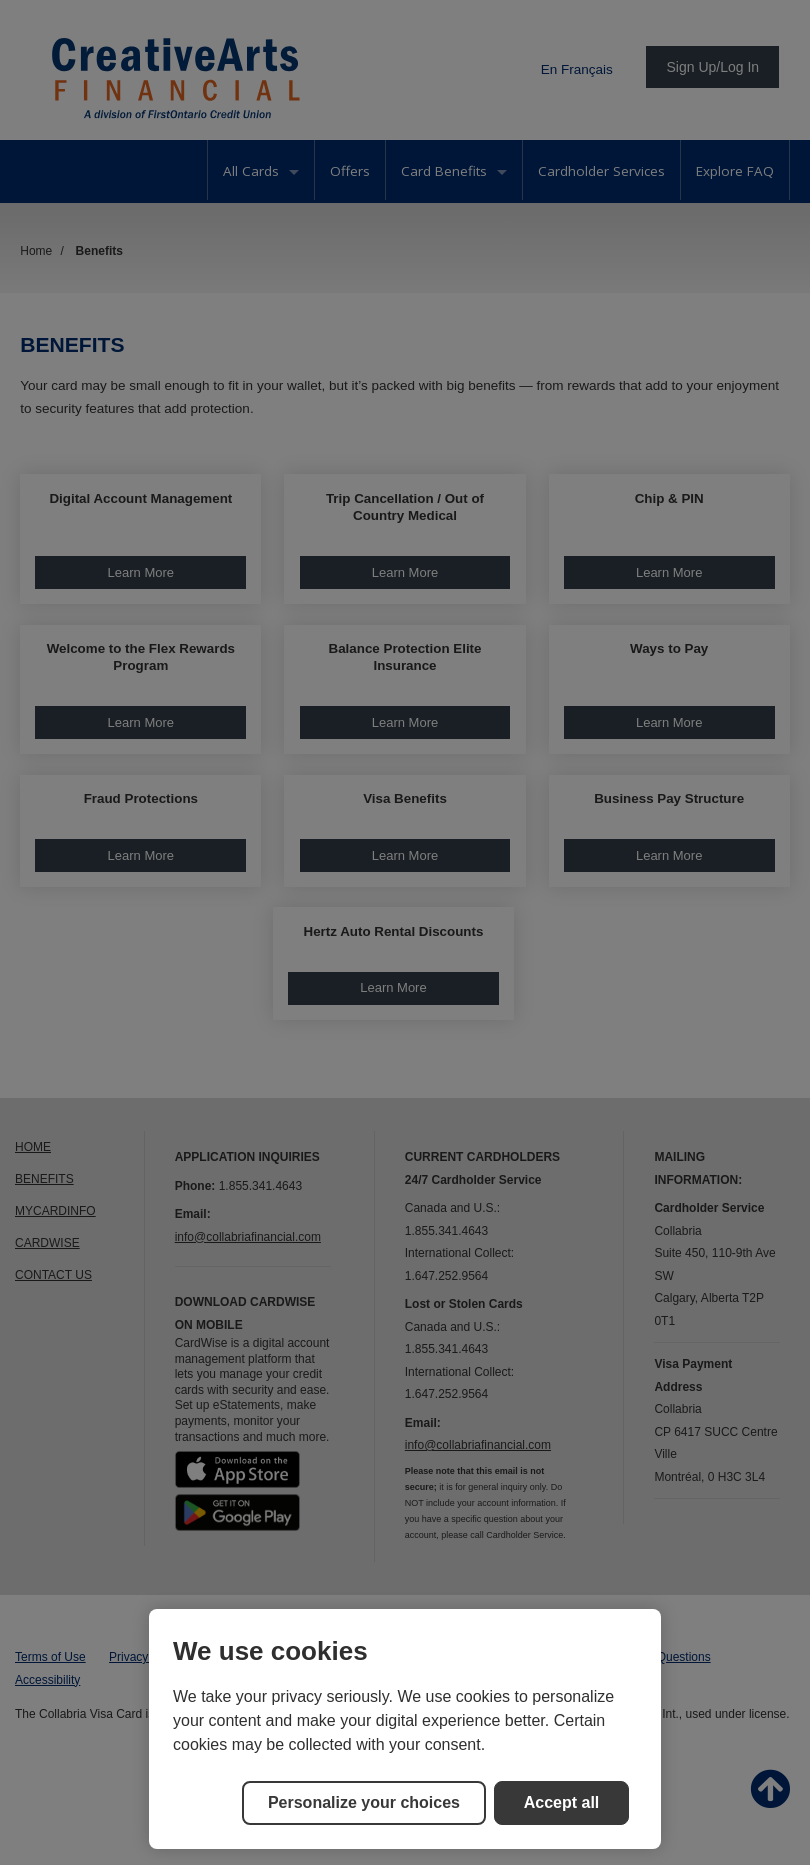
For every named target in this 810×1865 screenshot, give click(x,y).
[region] (405, 1729)
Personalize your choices (364, 1802)
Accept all (562, 1802)
